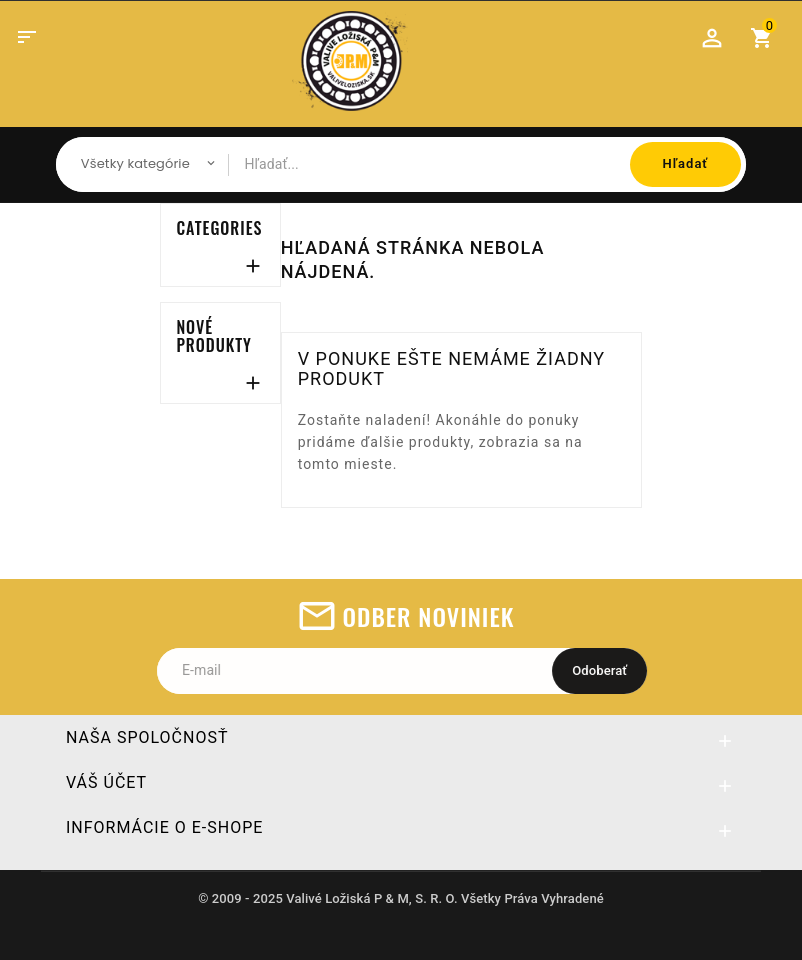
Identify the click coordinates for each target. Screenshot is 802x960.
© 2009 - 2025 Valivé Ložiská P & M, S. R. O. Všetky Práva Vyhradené (401, 898)
